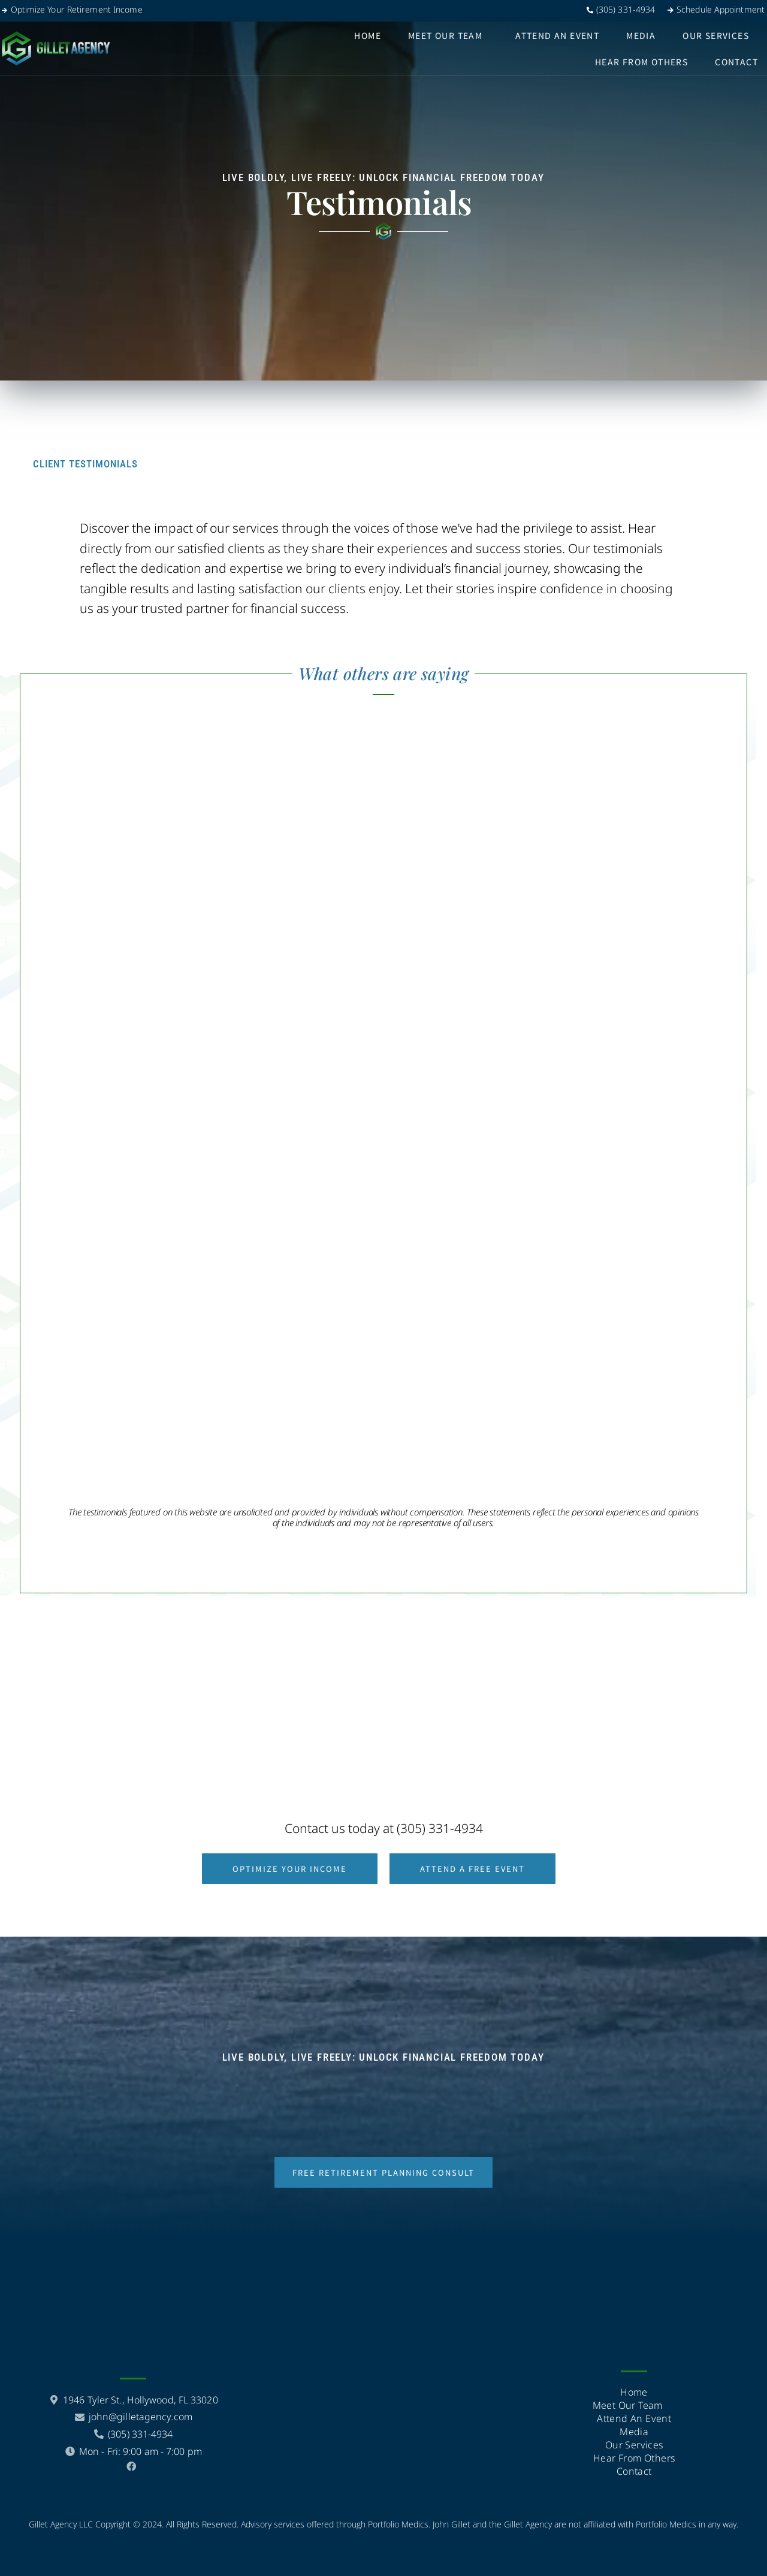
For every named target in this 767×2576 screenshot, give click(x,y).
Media (641, 35)
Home (367, 35)
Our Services (716, 35)
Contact (736, 62)
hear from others (641, 62)
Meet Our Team (445, 35)
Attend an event (557, 35)
